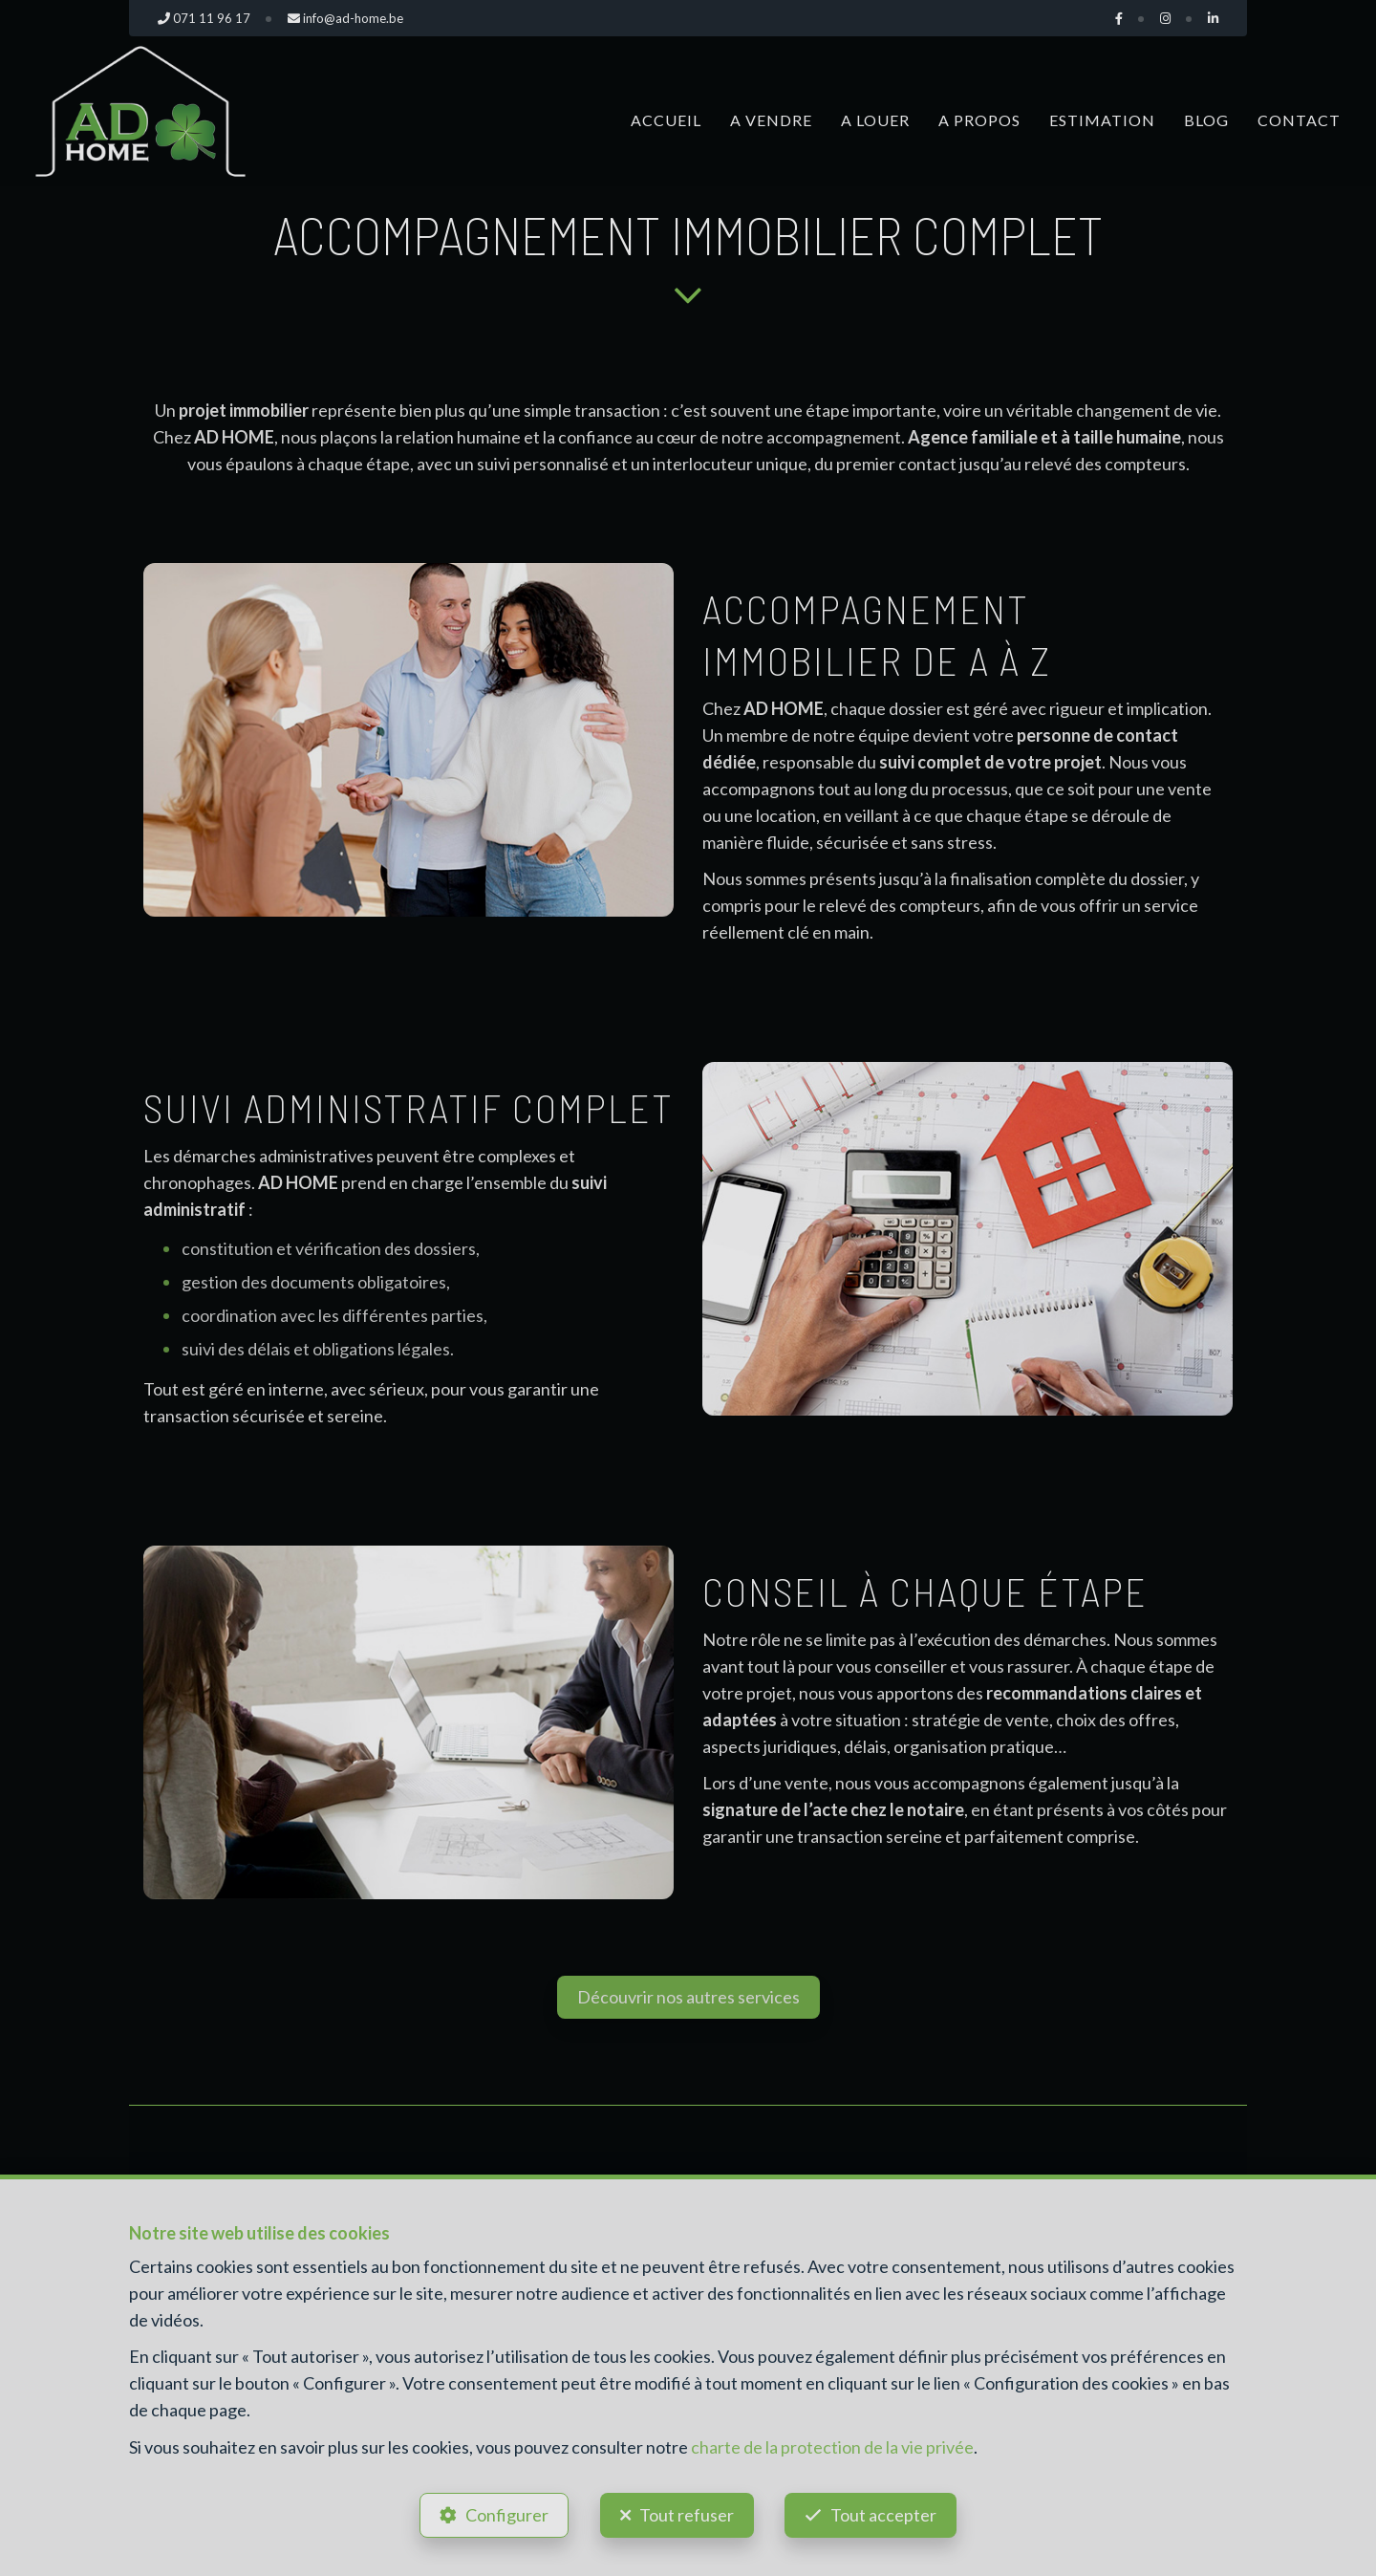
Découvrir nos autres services (688, 1996)
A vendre (771, 120)
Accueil (666, 120)
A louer (875, 120)
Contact (1299, 120)
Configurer (506, 2514)
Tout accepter (884, 2514)
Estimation (1102, 120)
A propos (979, 120)
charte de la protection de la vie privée (832, 2446)
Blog (1206, 120)
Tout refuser (686, 2514)
